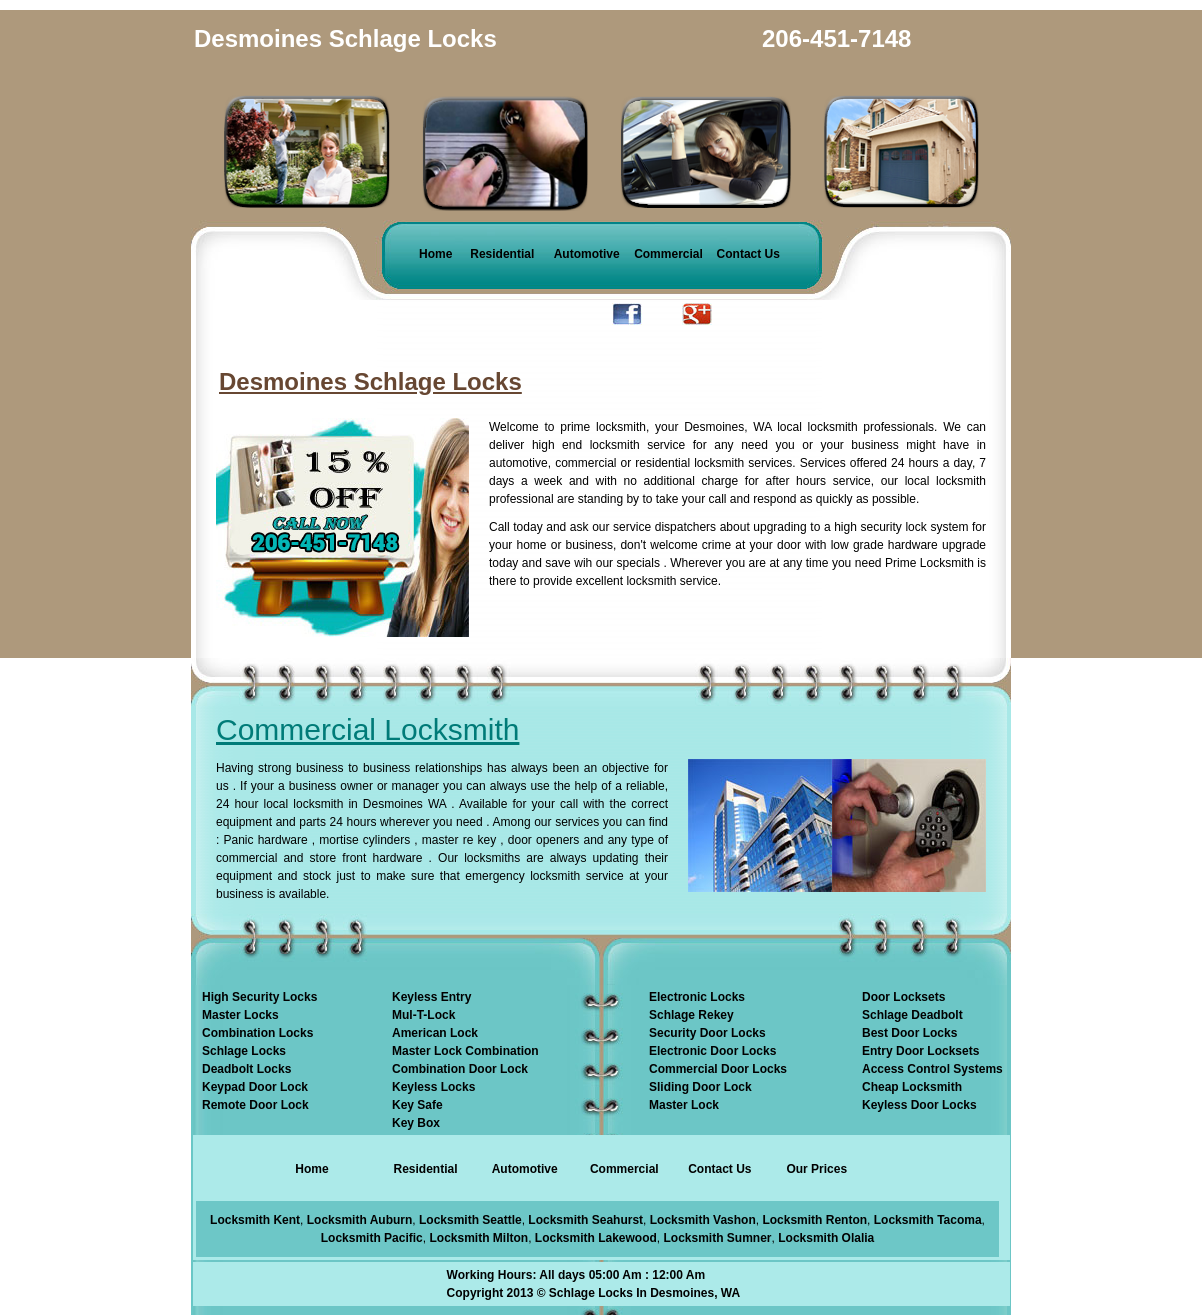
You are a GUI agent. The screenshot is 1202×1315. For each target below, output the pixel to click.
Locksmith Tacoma (928, 1220)
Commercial (668, 254)
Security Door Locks (707, 1033)
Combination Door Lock (460, 1069)
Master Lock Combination (465, 1051)
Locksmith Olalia (826, 1238)
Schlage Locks (244, 1051)
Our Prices (816, 1169)
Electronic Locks (697, 997)
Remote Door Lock (255, 1105)
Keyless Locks (433, 1087)
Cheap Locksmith (912, 1087)
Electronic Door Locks (712, 1051)
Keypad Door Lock (255, 1087)
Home (435, 254)
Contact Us (748, 254)
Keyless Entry (431, 997)
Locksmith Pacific (372, 1238)
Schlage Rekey (691, 1015)
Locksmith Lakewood (596, 1238)
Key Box (416, 1123)
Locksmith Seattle (470, 1220)
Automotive (587, 254)
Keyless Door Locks (919, 1105)
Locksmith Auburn (360, 1220)
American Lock (435, 1033)
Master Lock (684, 1105)
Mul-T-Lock (423, 1015)
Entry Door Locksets (920, 1051)
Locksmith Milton (478, 1238)
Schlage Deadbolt (912, 1015)
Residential (502, 254)
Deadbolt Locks (246, 1069)
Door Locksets (903, 997)
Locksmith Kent (255, 1220)
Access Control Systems (932, 1069)
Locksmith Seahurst (585, 1220)
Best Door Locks (909, 1033)
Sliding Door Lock (700, 1087)
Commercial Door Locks (718, 1069)
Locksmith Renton (814, 1220)
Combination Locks (257, 1033)
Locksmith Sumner (718, 1238)
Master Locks (240, 1015)
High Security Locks (259, 997)
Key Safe (417, 1105)
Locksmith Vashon (703, 1220)
